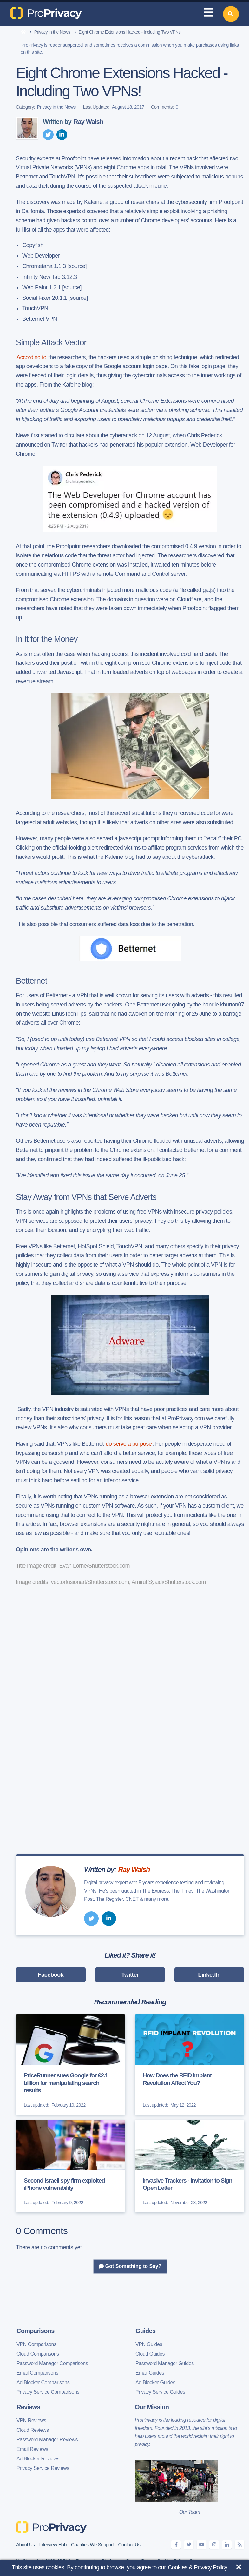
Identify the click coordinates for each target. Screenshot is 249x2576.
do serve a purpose (129, 1444)
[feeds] (239, 2544)
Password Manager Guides (164, 2363)
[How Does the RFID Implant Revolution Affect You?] (189, 2064)
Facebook (51, 1975)
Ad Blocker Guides (155, 2382)
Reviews (28, 2407)
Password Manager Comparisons (52, 2363)
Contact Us (129, 2544)
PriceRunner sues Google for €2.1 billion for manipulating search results (66, 2083)
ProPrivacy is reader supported (52, 45)
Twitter (130, 1975)
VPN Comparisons (36, 2344)
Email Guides (149, 2373)
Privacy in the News (52, 32)
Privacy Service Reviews (42, 2468)
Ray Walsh (88, 121)
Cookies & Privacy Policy (197, 2567)
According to (31, 357)
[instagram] (214, 2544)
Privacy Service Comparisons (47, 2392)
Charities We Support (92, 2544)
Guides (145, 2330)
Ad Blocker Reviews (37, 2458)
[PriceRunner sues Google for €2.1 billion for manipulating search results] (70, 2064)
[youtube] (201, 2544)
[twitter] (48, 134)
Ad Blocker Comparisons (42, 2382)
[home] (23, 32)
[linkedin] (61, 134)
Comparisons (35, 2330)
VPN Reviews (31, 2420)
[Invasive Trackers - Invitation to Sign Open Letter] (189, 2166)
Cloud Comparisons (37, 2354)
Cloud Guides (150, 2354)
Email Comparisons (37, 2373)
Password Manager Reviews (47, 2439)
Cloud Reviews (32, 2430)
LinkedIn (209, 1975)
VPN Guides (148, 2344)
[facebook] (176, 2544)
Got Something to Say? (130, 2266)
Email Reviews (32, 2449)
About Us (25, 2544)
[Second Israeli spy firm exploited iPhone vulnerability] (70, 2166)
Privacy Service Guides (160, 2392)
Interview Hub (53, 2544)
